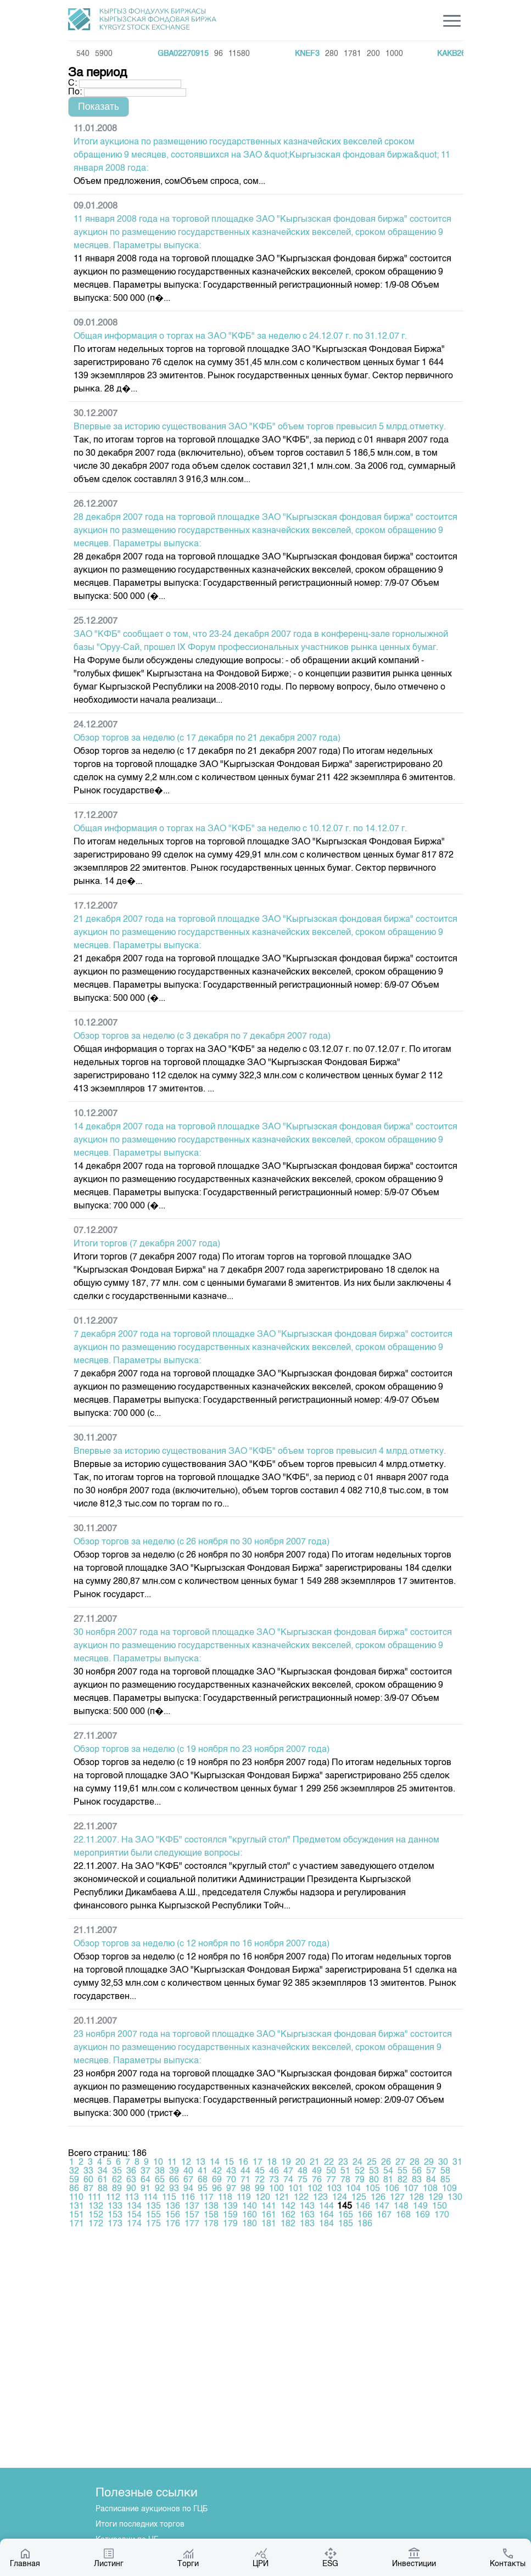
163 (307, 2215)
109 (449, 2189)
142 (288, 2206)
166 (364, 2215)
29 (429, 2162)
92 (160, 2189)
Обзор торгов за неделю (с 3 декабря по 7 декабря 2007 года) (202, 1036)
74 (288, 2180)
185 (345, 2224)
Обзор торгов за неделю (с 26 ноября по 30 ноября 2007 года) (201, 1542)
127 (397, 2197)
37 (145, 2171)
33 (88, 2171)
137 (192, 2206)
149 (420, 2206)
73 (274, 2180)
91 (145, 2189)
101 (295, 2189)
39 (174, 2171)
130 (455, 2197)
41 (203, 2171)
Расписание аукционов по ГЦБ (152, 2509)
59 (74, 2180)
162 (288, 2215)
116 (188, 2197)
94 (188, 2189)
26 (386, 2162)
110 (76, 2197)
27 (400, 2162)
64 (145, 2180)
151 (76, 2215)
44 (245, 2171)
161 (268, 2215)
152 (95, 2215)
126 (378, 2197)
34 (103, 2171)
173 (115, 2224)
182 (288, 2224)
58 (445, 2171)
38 (160, 2171)
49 (317, 2171)
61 (103, 2180)
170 (441, 2215)
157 (192, 2215)
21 (315, 2162)
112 (113, 2197)
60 (88, 2180)
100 (276, 2189)
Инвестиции (414, 2557)
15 (229, 2162)
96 (217, 2189)
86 (74, 2189)
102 (315, 2189)
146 (362, 2206)
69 (217, 2180)
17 (257, 2162)
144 (326, 2206)
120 (262, 2197)
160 (249, 2215)
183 (307, 2224)
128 (416, 2197)
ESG (330, 2557)
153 (115, 2215)
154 (134, 2215)
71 (245, 2180)
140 (249, 2206)
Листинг (109, 2557)
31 (457, 2162)
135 (153, 2206)
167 (384, 2215)
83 (417, 2180)
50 (331, 2171)
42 (217, 2171)
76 (317, 2180)
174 (134, 2224)
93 (174, 2189)
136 (172, 2206)
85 (445, 2180)
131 (76, 2206)
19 (286, 2162)
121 (282, 2197)
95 (203, 2189)
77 (331, 2180)
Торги (188, 2557)
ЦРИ (261, 2557)
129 (435, 2197)
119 (244, 2197)
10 (158, 2162)
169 (422, 2215)
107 (411, 2189)
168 (403, 2215)
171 (76, 2224)
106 (391, 2189)
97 (231, 2189)
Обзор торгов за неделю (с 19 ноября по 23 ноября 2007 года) (201, 1749)
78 (345, 2180)
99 (260, 2189)
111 (95, 2197)
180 (249, 2224)
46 (274, 2171)
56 (417, 2171)
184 (326, 2224)
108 (430, 2189)
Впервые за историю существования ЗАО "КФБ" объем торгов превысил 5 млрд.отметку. (260, 427)
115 (169, 2197)
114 (150, 2197)
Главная (25, 2557)
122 (301, 2197)
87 (88, 2189)
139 (230, 2206)
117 (206, 2197)
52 (360, 2171)
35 (117, 2171)
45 (260, 2171)
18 (272, 2162)
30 (443, 2162)
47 (288, 2171)
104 (353, 2189)
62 (117, 2180)
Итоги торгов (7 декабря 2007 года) (147, 1244)
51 (345, 2171)
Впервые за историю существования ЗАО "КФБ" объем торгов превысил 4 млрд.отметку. (260, 1451)
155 (153, 2215)
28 (415, 2162)
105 (372, 2189)
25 (372, 2162)
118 (225, 2197)
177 (192, 2224)
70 (231, 2180)
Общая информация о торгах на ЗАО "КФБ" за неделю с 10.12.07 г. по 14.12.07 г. (240, 829)
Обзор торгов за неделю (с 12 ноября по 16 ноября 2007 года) (201, 1944)
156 (172, 2215)
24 (357, 2162)
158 (211, 2215)
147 (382, 2206)
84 (431, 2180)
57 (431, 2171)
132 (95, 2206)
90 (131, 2189)
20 (300, 2162)
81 (388, 2180)
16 (243, 2162)
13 (200, 2162)
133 (115, 2206)
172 (95, 2224)
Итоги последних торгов (140, 2524)
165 (345, 2215)
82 (402, 2180)
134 (134, 2206)
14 (215, 2162)
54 (388, 2171)
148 (401, 2206)
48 (303, 2171)
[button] (99, 107)
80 (374, 2180)
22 (329, 2162)
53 (374, 2171)
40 (188, 2171)
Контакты (508, 2557)
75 (303, 2180)
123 (320, 2197)
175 (153, 2224)
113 (132, 2197)
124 (339, 2197)
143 (307, 2206)
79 (360, 2180)
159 (230, 2215)
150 (439, 2206)
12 (186, 2162)
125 (358, 2197)
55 (402, 2171)
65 (160, 2180)
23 (343, 2162)
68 (203, 2180)
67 (188, 2180)
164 (326, 2215)
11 (172, 2162)
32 (74, 2171)
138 (211, 2206)
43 (231, 2171)
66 (174, 2180)
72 (260, 2180)
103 (334, 2189)
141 (268, 2206)
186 (364, 2224)
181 (268, 2224)
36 (131, 2171)
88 (103, 2189)
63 (131, 2180)
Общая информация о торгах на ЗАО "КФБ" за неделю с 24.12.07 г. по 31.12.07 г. (240, 336)
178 (211, 2224)
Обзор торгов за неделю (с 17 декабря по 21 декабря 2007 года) (207, 738)
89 (117, 2189)
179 (230, 2224)
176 (172, 2224)
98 (245, 2189)
